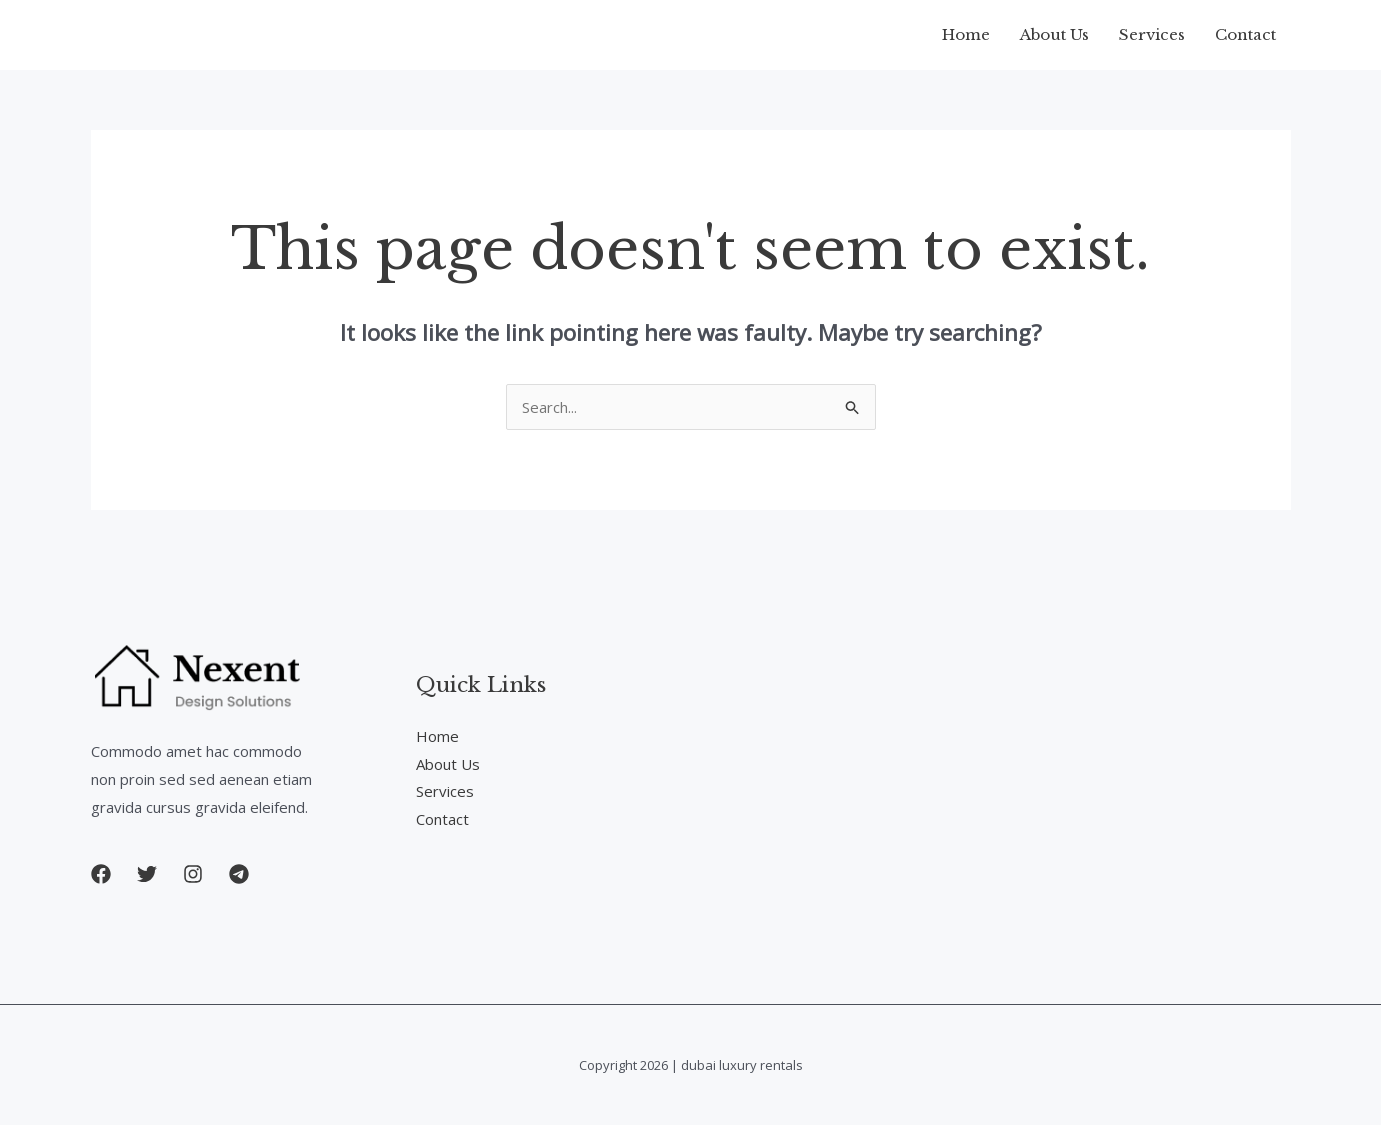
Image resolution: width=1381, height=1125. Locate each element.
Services (1152, 34)
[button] (101, 874)
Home (966, 34)
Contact (1245, 34)
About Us (1054, 34)
